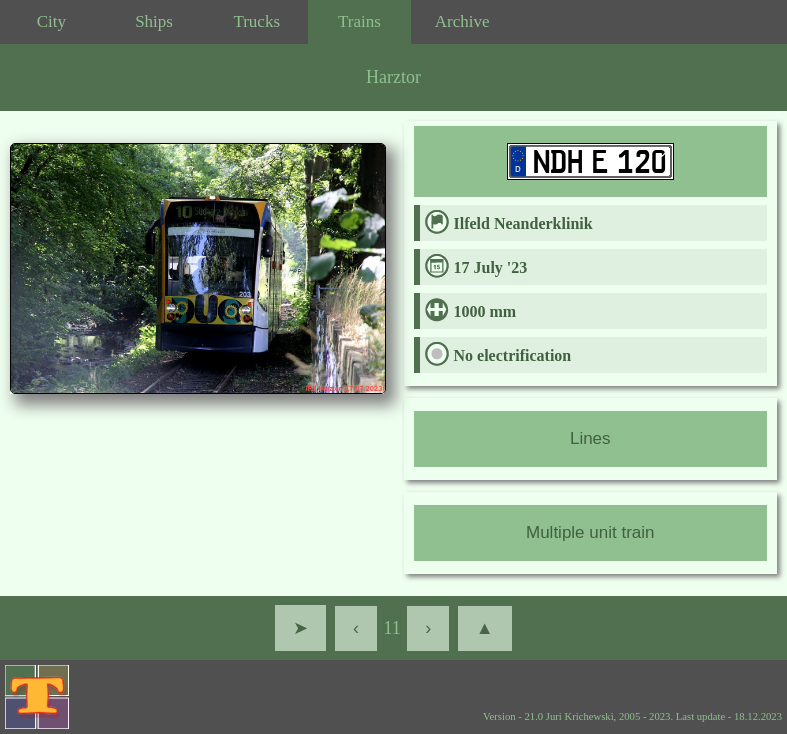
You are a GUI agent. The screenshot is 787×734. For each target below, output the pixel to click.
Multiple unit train (590, 532)
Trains (359, 21)
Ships (154, 21)
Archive (462, 21)
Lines (590, 438)
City (51, 21)
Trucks (256, 21)
